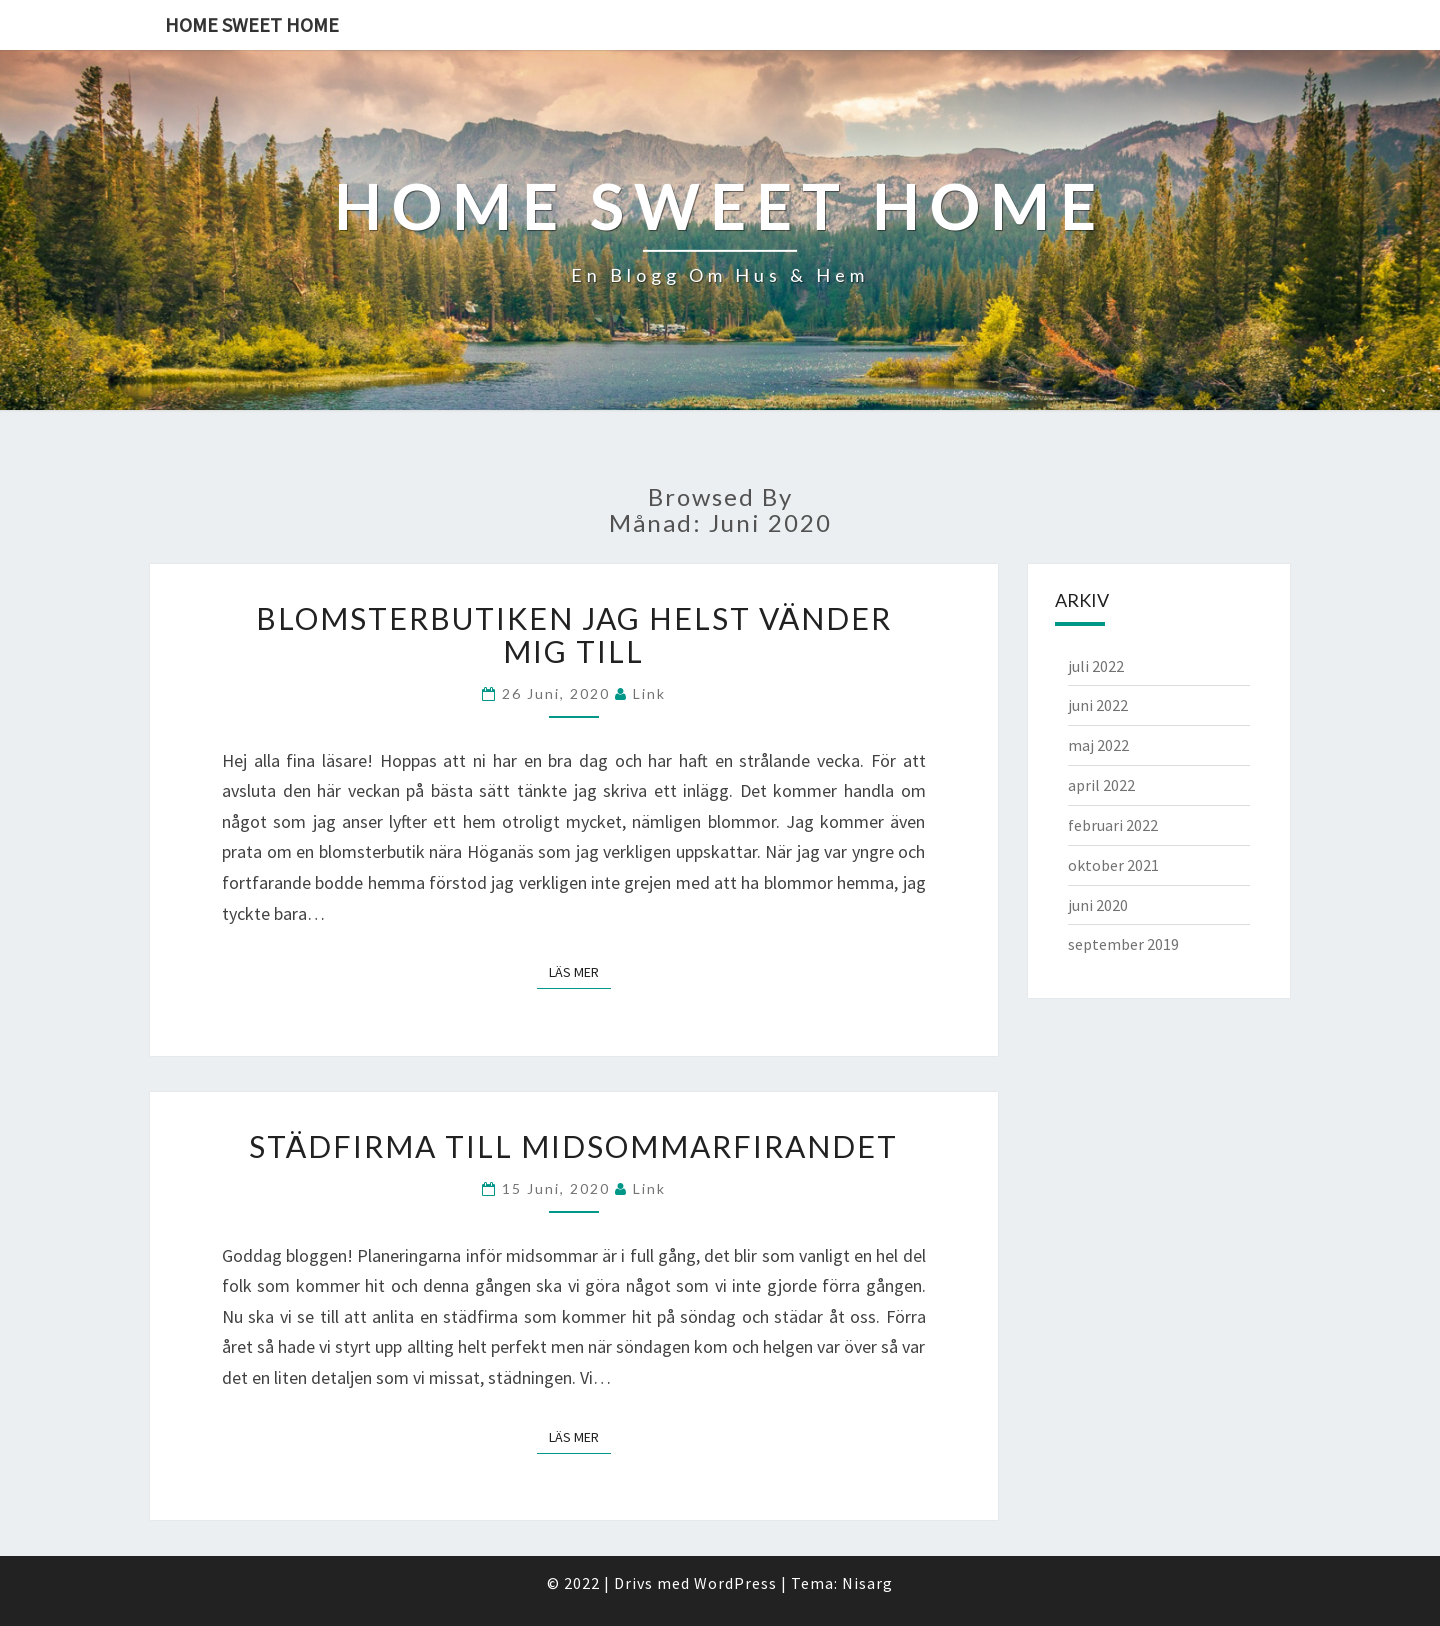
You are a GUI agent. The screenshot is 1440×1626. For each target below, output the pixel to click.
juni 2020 (1098, 905)
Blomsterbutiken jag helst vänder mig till (574, 634)
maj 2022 (1098, 745)
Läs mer (580, 971)
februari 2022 (1113, 825)
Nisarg (867, 1583)
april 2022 (1101, 785)
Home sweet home (252, 24)
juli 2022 (1096, 666)
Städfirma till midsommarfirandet (573, 1146)
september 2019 (1123, 944)
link (649, 693)
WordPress (735, 1583)
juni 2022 (1098, 705)
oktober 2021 (1113, 865)
